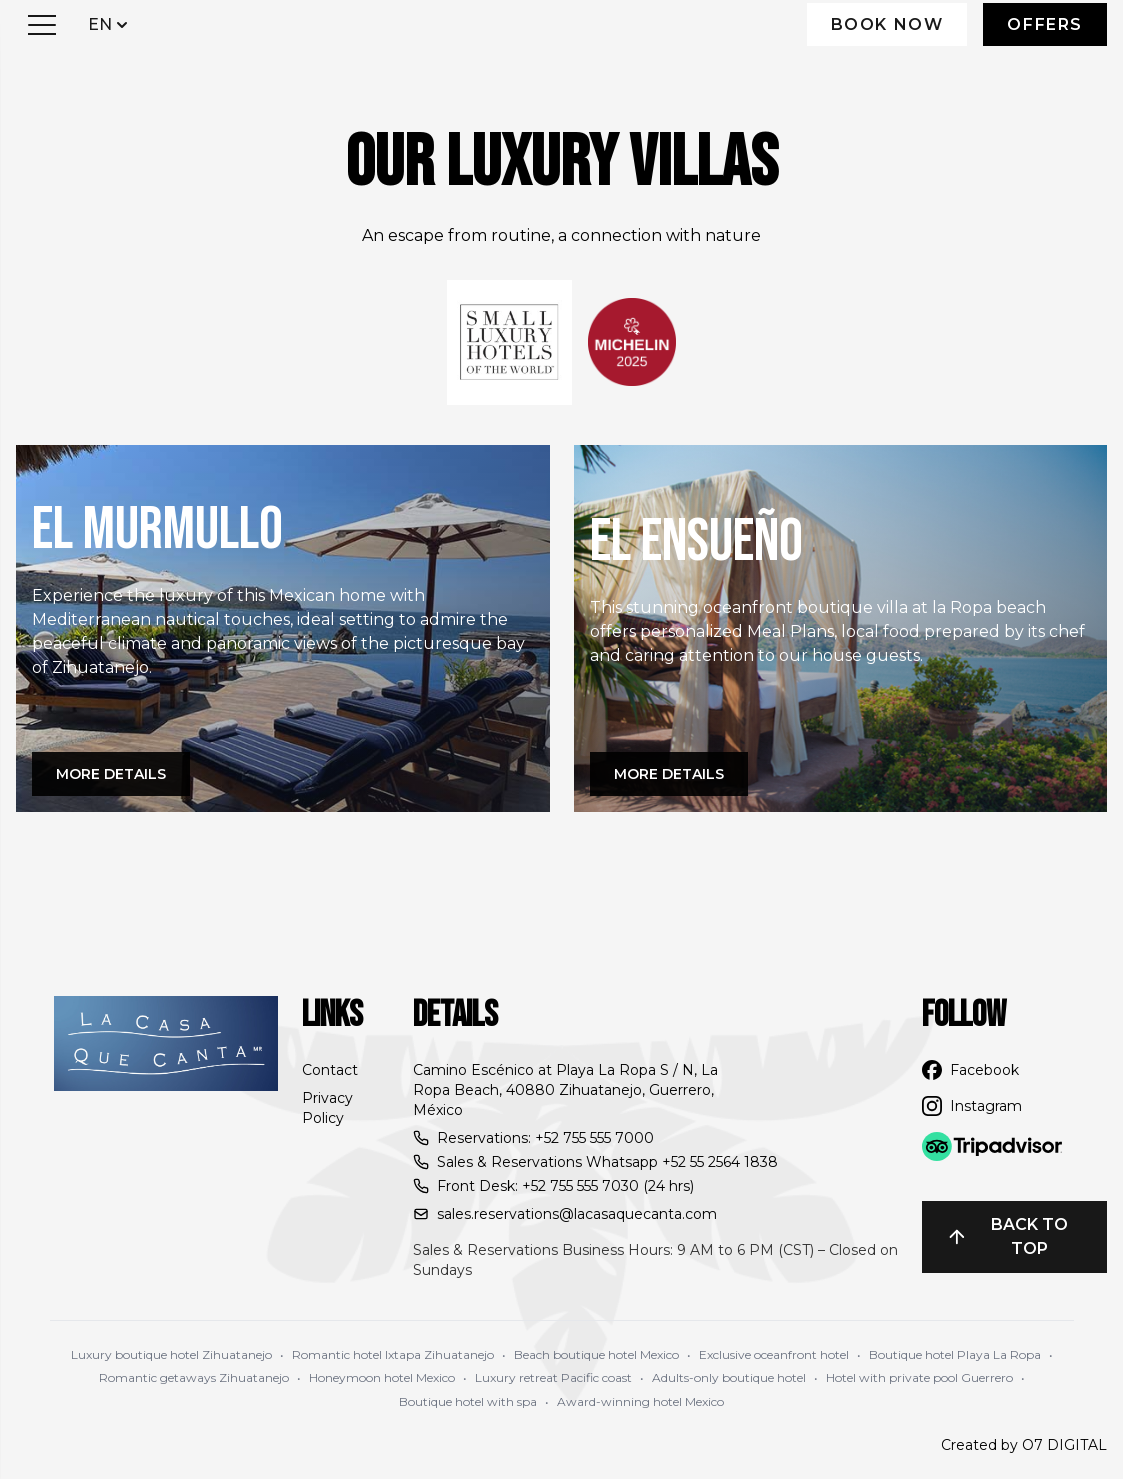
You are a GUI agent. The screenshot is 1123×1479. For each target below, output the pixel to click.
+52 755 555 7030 (580, 1186)
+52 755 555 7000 (594, 1138)
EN (110, 23)
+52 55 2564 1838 (720, 1162)
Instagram (972, 1106)
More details (111, 774)
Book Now (887, 24)
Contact (330, 1070)
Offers (1045, 24)
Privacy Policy (327, 1108)
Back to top (1007, 1236)
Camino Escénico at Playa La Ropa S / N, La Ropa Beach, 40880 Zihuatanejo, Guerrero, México (565, 1090)
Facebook (970, 1070)
